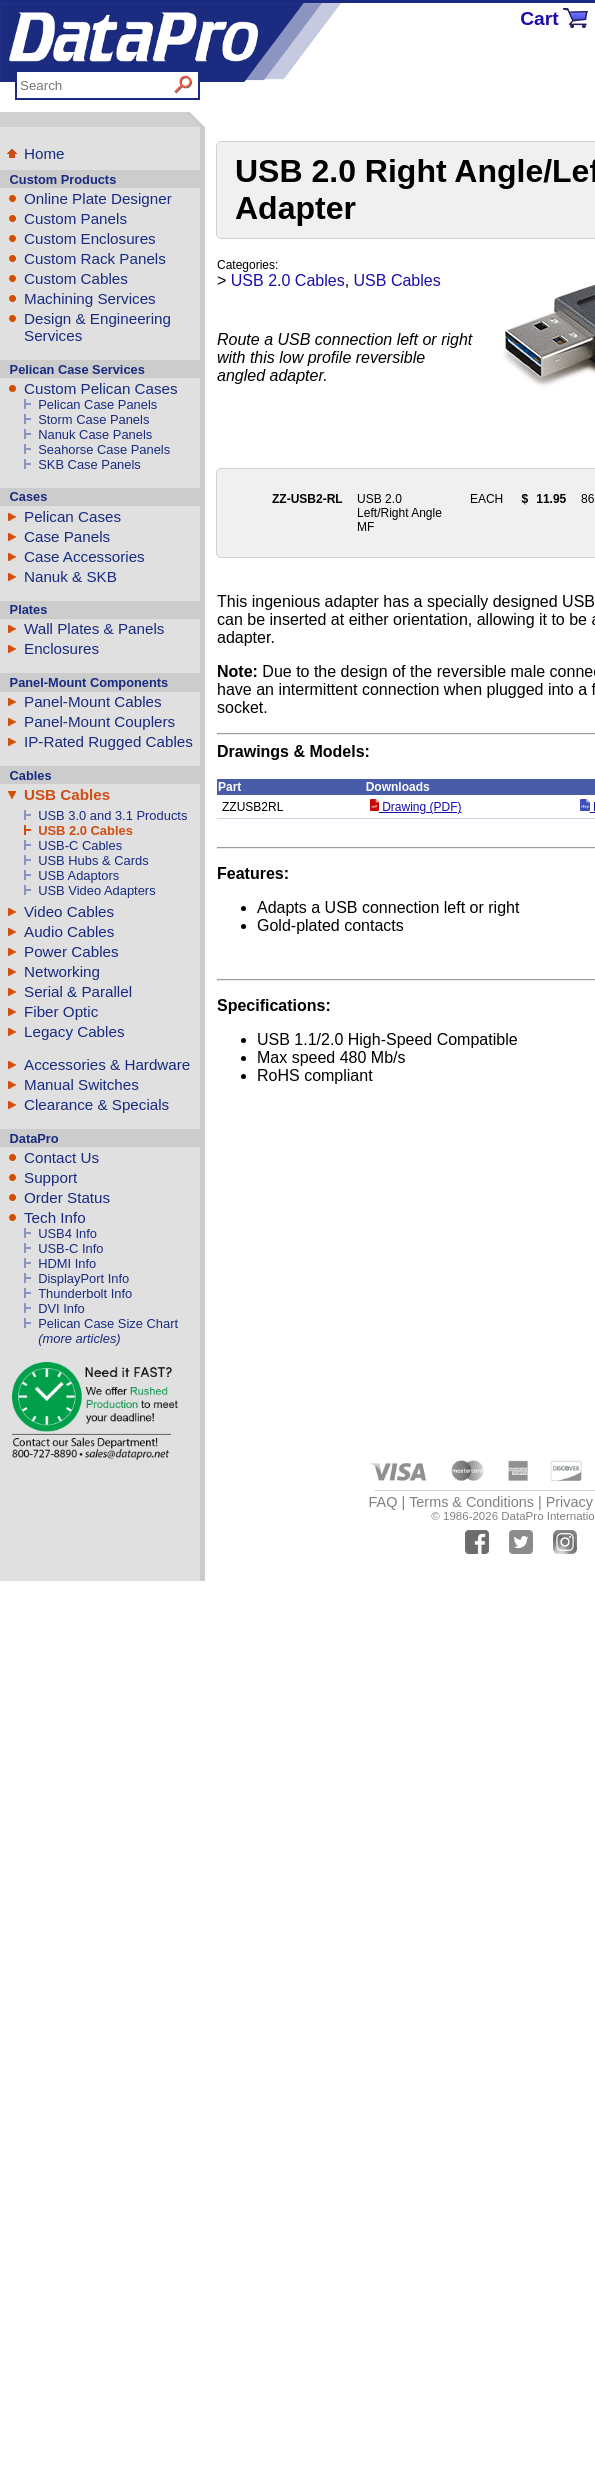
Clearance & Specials (96, 1104)
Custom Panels (75, 218)
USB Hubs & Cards (93, 860)
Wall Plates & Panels (94, 628)
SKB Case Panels (89, 464)
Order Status (67, 1197)
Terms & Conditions (471, 1502)
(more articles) (79, 1338)
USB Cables (67, 794)
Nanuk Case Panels (95, 434)
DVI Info (61, 1308)
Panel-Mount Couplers (99, 721)
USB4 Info (67, 1233)
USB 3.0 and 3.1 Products (112, 815)
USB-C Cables (80, 845)
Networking (62, 971)
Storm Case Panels (93, 419)
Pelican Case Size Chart (108, 1323)
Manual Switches (81, 1084)
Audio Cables (69, 931)
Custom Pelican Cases (101, 388)
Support (50, 1177)
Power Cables (71, 951)
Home (44, 153)
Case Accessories (84, 556)
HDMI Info (67, 1263)
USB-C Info (70, 1248)
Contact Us (61, 1157)
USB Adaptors (78, 875)
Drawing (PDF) (416, 807)
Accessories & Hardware (107, 1064)
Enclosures (61, 648)
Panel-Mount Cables (93, 701)
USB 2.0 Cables (85, 830)
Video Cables (69, 911)
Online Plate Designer (98, 198)
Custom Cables (76, 278)
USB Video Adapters (96, 890)
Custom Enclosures (90, 238)
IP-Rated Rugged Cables (108, 741)
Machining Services (90, 298)
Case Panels (67, 536)
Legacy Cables (74, 1031)
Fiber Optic (61, 1011)
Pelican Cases (72, 516)
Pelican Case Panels (97, 404)
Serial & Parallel (78, 991)
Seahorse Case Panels (104, 449)
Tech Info (55, 1217)
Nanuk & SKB (70, 576)
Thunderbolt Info (85, 1293)
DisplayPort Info (83, 1278)
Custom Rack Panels (95, 258)
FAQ (383, 1502)
